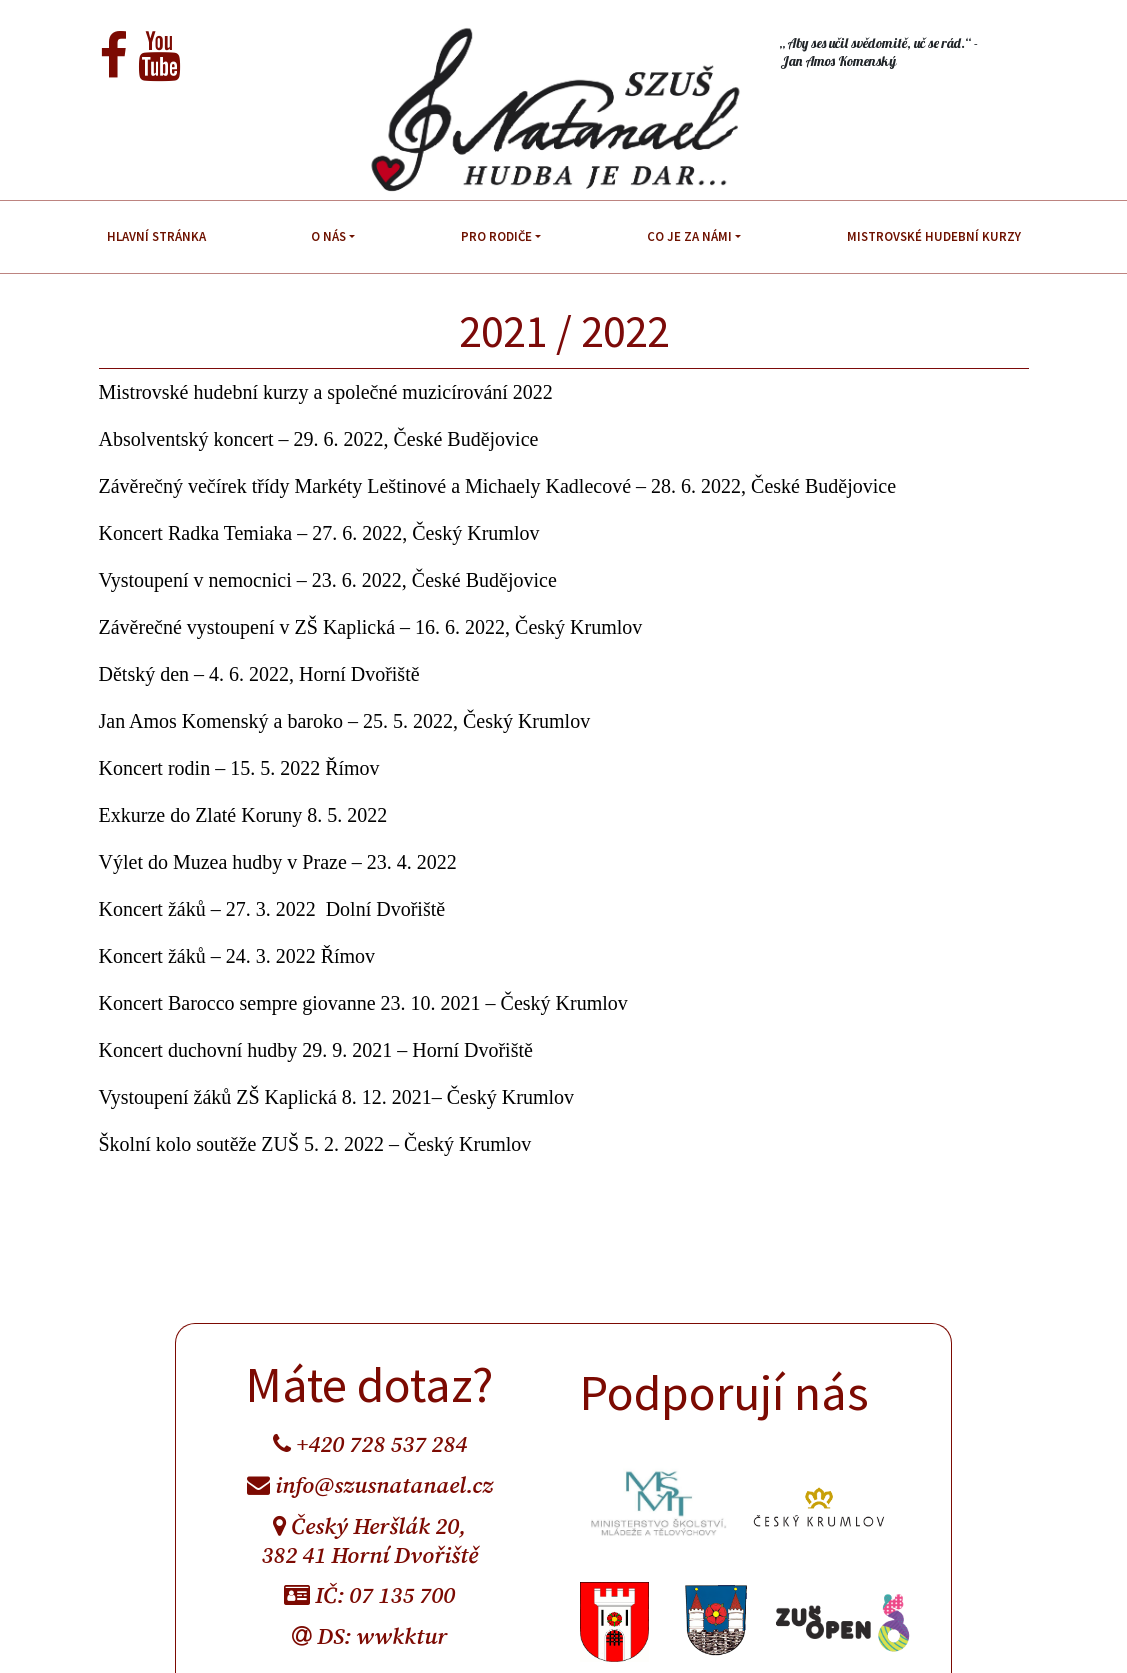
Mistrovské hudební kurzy (934, 236)
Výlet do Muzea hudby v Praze (223, 862)
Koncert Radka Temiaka (196, 533)
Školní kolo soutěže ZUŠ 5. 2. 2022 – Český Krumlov (315, 1144)
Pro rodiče (496, 236)
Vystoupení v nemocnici (195, 580)
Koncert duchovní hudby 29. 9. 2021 (246, 1050)
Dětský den (144, 674)
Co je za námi (689, 236)
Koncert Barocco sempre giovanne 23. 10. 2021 (290, 1003)
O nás (328, 236)
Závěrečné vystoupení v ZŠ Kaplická (247, 627)
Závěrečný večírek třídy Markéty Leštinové (273, 486)
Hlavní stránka (156, 236)
